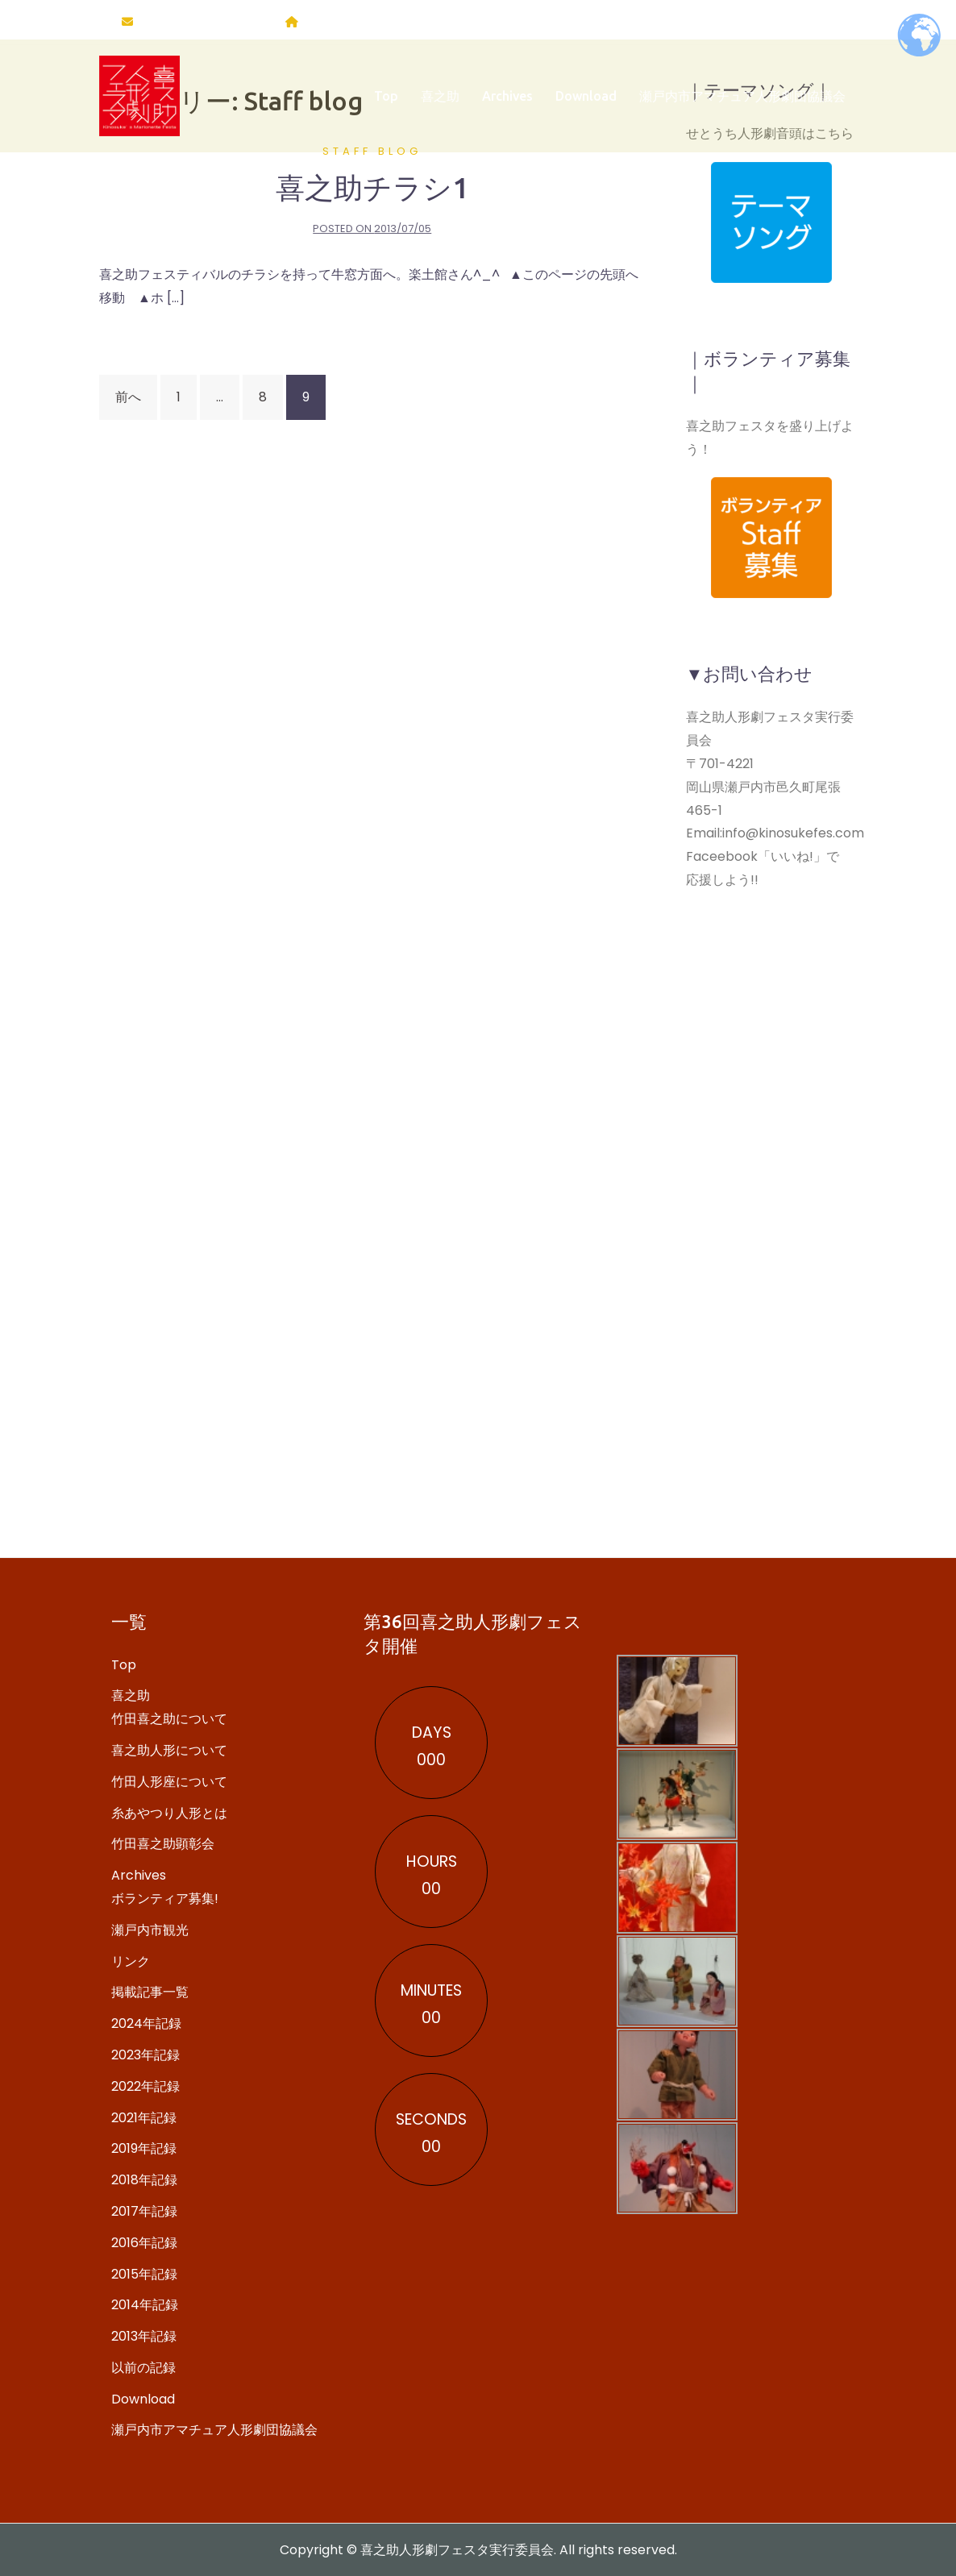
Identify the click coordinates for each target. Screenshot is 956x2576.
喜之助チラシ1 (372, 187)
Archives (507, 100)
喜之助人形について (169, 1750)
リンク (130, 1961)
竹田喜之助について (169, 1719)
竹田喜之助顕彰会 (162, 1843)
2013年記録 (144, 2336)
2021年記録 (144, 2118)
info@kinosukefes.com (205, 22)
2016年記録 (144, 2242)
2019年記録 (144, 2148)
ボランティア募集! (164, 1898)
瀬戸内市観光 (150, 1930)
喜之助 (440, 100)
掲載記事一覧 (150, 1992)
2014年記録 (144, 2305)
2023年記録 (145, 2055)
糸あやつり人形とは (169, 1813)
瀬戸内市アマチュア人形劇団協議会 (742, 100)
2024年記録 (146, 2023)
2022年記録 (145, 2086)
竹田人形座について (169, 1781)
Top (386, 100)
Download (586, 100)
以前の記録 (143, 2367)
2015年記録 (144, 2274)
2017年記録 (144, 2211)
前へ (128, 397)
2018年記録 (144, 2180)
